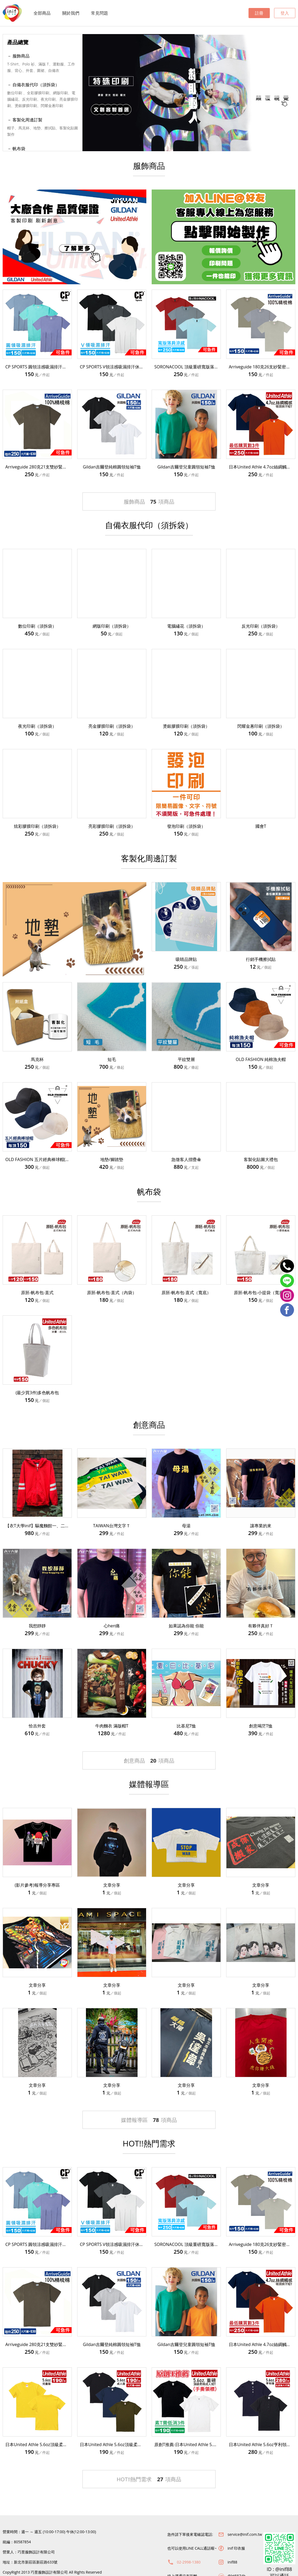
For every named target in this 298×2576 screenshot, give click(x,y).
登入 (284, 13)
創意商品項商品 (149, 1760)
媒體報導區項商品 (149, 2120)
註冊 (259, 13)
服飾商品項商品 (149, 501)
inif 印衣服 (236, 2548)
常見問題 (99, 13)
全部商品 (42, 13)
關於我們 (70, 13)
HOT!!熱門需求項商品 (149, 2479)
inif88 (232, 2562)
